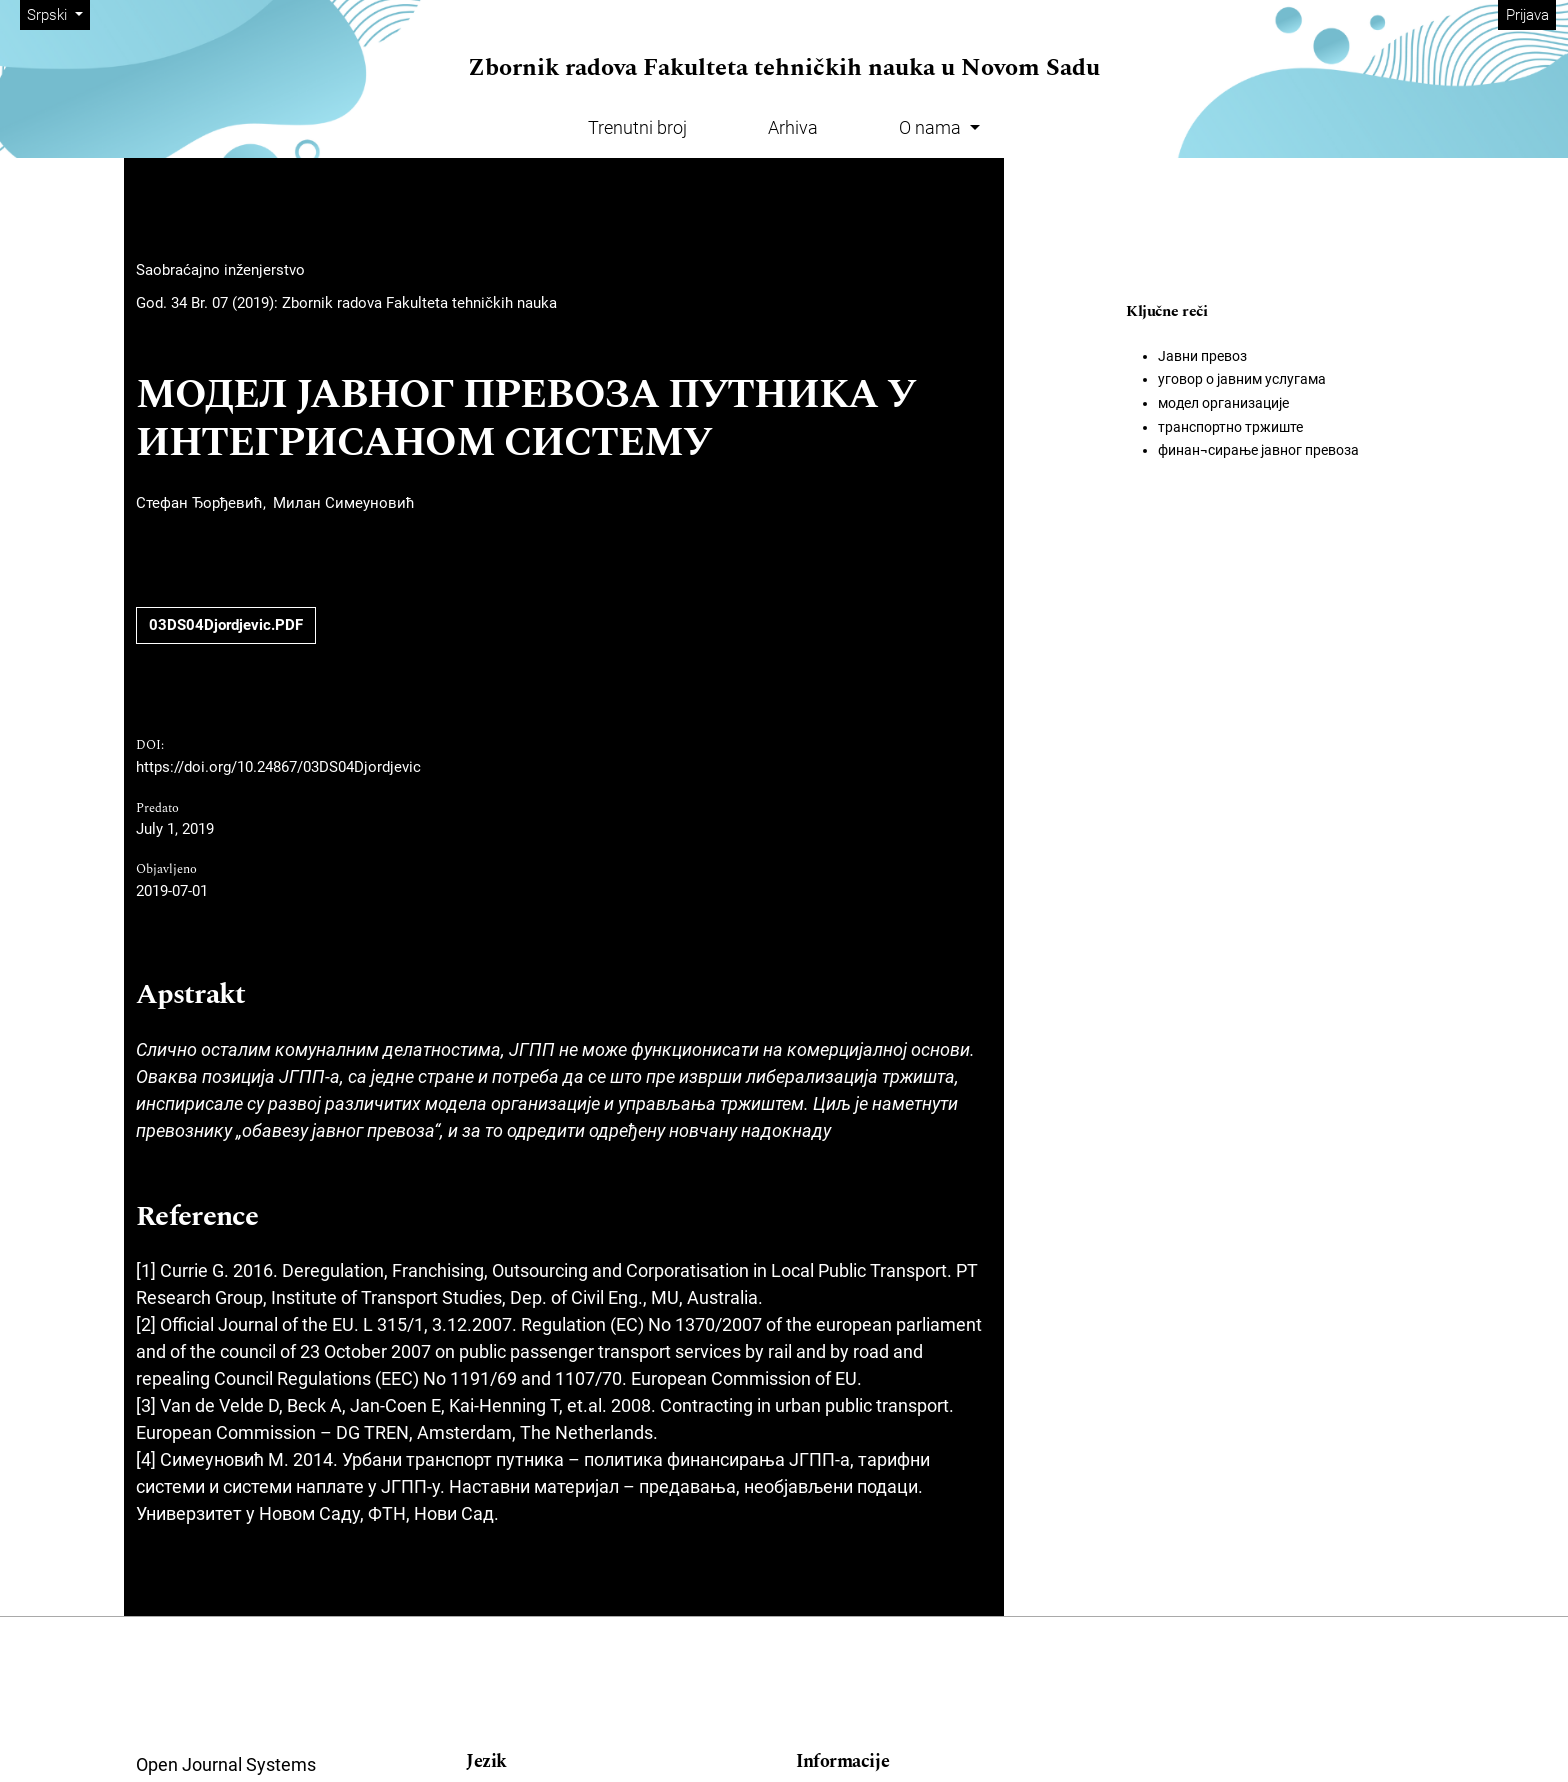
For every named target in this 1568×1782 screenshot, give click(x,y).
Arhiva (793, 127)
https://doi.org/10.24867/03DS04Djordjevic (278, 767)
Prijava (1527, 15)
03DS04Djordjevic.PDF (226, 625)
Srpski (58, 13)
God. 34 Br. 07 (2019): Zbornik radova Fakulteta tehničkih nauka (346, 303)
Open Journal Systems (226, 1764)
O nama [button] (932, 127)
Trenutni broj (637, 127)
